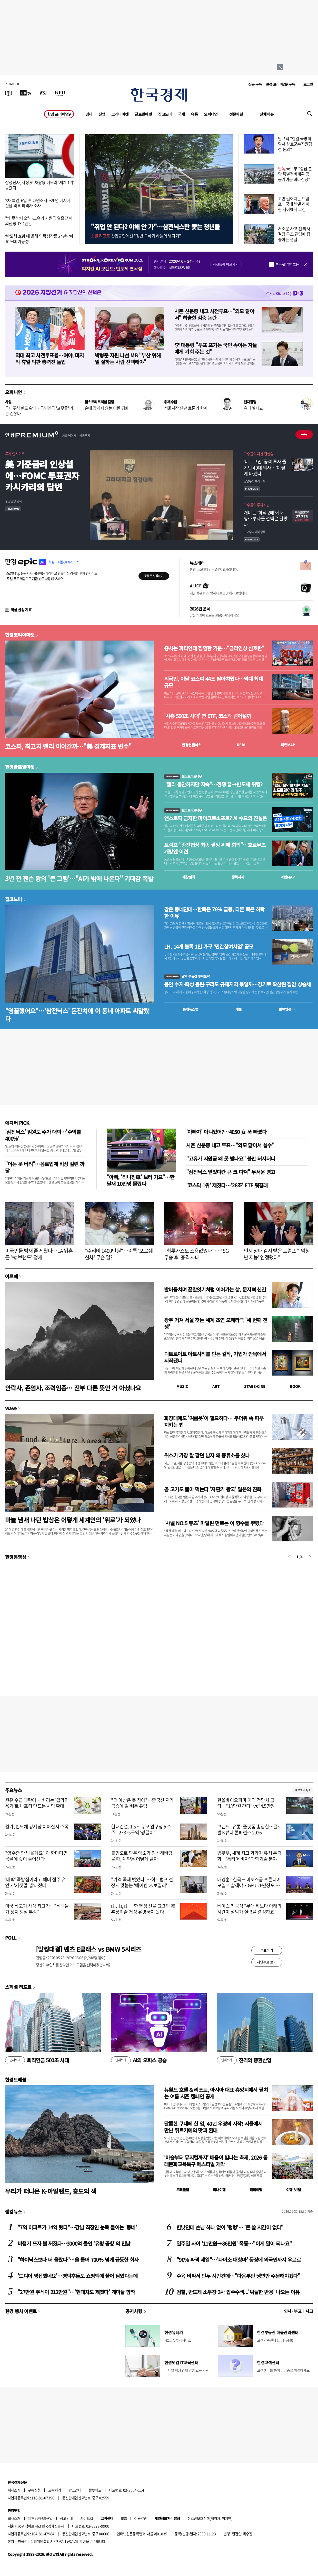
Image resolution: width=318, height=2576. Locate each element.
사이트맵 (86, 2518)
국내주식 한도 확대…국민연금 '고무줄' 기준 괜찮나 (39, 410)
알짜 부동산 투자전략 (187, 976)
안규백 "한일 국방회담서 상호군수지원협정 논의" (295, 143)
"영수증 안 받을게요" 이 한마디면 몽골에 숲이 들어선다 (36, 1855)
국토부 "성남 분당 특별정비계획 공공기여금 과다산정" (295, 173)
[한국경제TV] (25, 93)
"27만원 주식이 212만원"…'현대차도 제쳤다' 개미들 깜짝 (76, 2292)
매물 (238, 1009)
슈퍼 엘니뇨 (253, 408)
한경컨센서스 (191, 744)
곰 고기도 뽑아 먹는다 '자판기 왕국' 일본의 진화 (212, 1489)
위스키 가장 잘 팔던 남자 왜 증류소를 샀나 (207, 1455)
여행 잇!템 (293, 2189)
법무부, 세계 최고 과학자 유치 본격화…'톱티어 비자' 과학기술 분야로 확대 (249, 1858)
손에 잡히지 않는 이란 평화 (107, 408)
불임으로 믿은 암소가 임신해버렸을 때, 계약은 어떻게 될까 (141, 1855)
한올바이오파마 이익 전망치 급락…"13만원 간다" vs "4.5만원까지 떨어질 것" (248, 1806)
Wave (11, 1408)
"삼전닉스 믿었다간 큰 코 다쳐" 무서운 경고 (230, 1172)
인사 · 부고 (293, 2311)
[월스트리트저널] (43, 93)
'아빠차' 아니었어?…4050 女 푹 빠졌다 (226, 1132)
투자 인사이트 (15, 453)
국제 (181, 114)
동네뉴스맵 (190, 1009)
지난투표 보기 (266, 1961)
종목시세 (238, 877)
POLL (10, 1937)
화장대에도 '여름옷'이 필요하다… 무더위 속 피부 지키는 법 (213, 1421)
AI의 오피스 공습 (138, 2060)
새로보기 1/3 (302, 1790)
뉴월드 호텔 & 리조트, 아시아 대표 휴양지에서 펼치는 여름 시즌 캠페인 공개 (216, 2093)
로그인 (308, 84)
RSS (124, 2518)
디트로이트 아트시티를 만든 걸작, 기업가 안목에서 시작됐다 (215, 1357)
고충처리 (54, 2490)
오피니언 (211, 114)
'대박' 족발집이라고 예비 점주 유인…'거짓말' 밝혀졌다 (35, 1882)
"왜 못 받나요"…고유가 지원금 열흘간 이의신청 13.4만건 (39, 220)
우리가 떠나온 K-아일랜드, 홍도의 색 (50, 2191)
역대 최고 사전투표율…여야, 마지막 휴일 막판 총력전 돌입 (49, 358)
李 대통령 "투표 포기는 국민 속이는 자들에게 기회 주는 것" (215, 348)
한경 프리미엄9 (59, 114)
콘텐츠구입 (45, 2518)
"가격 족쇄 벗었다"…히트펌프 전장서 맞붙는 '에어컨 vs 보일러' (142, 1882)
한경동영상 (15, 1556)
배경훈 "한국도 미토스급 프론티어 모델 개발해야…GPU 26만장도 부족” (249, 1885)
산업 (101, 114)
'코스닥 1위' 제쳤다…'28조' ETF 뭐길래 (227, 1185)
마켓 (288, 744)
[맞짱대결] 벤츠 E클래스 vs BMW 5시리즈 (88, 1948)
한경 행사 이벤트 (21, 2311)
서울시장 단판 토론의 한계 (185, 408)
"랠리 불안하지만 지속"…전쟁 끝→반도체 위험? (213, 784)
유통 (194, 114)
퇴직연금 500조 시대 (37, 2060)
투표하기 (266, 1950)
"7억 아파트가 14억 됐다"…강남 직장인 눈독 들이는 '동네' (77, 2227)
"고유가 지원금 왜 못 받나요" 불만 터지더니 (230, 1158)
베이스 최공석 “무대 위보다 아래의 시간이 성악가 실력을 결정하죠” (249, 1908)
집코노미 (165, 114)
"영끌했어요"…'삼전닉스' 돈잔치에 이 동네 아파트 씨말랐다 (77, 1015)
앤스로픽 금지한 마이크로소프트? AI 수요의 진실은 (215, 818)
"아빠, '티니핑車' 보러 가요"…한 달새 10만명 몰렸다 (140, 1180)
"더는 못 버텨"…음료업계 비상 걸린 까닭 (44, 1167)
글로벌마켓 (143, 114)
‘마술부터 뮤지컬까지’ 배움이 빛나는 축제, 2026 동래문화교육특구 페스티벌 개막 (215, 2161)
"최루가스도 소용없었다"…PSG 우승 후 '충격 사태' (196, 1254)
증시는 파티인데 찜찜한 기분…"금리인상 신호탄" (214, 648)
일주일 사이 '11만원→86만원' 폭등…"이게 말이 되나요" (234, 2243)
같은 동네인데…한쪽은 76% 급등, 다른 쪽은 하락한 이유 (214, 912)
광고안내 (74, 2490)
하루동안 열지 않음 (287, 264)
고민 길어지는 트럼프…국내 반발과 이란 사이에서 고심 (294, 203)
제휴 (31, 2518)
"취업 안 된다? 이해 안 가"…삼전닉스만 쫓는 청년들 (155, 226)
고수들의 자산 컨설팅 (258, 453)
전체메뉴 (267, 114)
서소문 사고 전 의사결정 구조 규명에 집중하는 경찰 (294, 233)
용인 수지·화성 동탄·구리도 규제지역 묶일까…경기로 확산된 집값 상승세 (237, 984)
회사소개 (14, 2490)
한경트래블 (15, 2079)
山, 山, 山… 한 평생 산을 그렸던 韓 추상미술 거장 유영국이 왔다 (143, 1908)
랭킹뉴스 (13, 2211)
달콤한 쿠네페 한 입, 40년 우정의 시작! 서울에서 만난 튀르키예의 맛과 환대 (213, 2127)
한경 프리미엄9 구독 (280, 84)
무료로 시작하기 (153, 576)
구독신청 (34, 2490)
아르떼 (11, 1276)
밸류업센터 (286, 1009)
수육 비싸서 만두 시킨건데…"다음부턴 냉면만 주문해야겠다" (238, 2275)
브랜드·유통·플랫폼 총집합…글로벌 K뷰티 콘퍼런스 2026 (249, 1829)
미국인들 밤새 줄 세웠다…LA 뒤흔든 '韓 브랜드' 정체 (39, 1254)
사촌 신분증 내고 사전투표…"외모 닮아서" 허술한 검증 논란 (214, 314)
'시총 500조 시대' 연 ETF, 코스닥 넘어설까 (207, 716)
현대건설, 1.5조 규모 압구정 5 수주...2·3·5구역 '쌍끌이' (141, 1829)
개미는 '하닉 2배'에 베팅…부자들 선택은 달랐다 (266, 518)
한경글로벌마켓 (20, 767)
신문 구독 (255, 84)
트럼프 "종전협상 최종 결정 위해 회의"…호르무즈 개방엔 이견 (214, 848)
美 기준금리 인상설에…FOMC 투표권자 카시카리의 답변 (42, 475)
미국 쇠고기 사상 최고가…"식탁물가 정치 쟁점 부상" (37, 1908)
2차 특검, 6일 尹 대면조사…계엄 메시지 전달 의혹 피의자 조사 (38, 203)
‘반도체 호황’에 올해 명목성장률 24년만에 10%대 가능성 (39, 238)
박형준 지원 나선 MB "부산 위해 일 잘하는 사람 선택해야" (128, 358)
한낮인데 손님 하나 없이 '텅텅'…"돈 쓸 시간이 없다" (229, 2227)
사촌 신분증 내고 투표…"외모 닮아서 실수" (230, 1145)
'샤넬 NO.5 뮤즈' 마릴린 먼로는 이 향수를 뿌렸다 (214, 1523)
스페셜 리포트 (18, 1986)
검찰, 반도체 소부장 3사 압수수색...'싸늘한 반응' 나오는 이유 (238, 2292)
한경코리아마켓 (20, 634)
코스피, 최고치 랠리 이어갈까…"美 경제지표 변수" (68, 746)
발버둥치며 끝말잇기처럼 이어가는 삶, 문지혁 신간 (215, 1289)
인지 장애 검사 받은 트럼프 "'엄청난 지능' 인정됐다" (277, 1254)
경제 (88, 114)
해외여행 (256, 2189)
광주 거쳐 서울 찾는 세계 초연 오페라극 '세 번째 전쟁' (215, 1323)
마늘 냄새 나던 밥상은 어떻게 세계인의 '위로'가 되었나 (73, 1520)
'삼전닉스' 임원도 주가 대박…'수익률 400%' (43, 1135)
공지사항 (133, 2311)
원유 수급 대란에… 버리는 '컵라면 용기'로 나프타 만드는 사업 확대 (37, 1803)
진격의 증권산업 (244, 2060)
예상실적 (188, 877)
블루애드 (95, 2490)
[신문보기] (8, 93)
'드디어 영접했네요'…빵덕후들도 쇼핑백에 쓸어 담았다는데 (77, 2275)
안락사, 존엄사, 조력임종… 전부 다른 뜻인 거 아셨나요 (73, 1388)
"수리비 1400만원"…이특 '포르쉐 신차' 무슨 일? (119, 1254)
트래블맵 (182, 2189)
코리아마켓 (119, 114)
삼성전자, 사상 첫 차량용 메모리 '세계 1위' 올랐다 (39, 185)
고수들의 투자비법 (257, 504)
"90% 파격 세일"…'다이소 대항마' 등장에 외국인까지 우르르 (238, 2259)
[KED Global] (60, 93)
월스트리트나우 (183, 776)
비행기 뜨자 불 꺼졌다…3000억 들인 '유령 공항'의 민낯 (73, 2243)
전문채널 (236, 114)
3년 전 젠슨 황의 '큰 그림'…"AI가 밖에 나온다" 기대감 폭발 (79, 878)
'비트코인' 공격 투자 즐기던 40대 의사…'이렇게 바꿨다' (265, 467)
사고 (309, 2311)
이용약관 (140, 2518)
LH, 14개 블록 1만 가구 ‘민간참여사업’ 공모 (208, 946)
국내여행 (219, 2189)
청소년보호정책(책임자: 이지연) (209, 2518)
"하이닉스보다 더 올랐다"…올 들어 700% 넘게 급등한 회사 (78, 2259)
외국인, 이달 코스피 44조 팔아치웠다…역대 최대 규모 (213, 682)
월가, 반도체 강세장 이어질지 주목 (36, 1826)
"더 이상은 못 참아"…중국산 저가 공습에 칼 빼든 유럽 (142, 1803)
